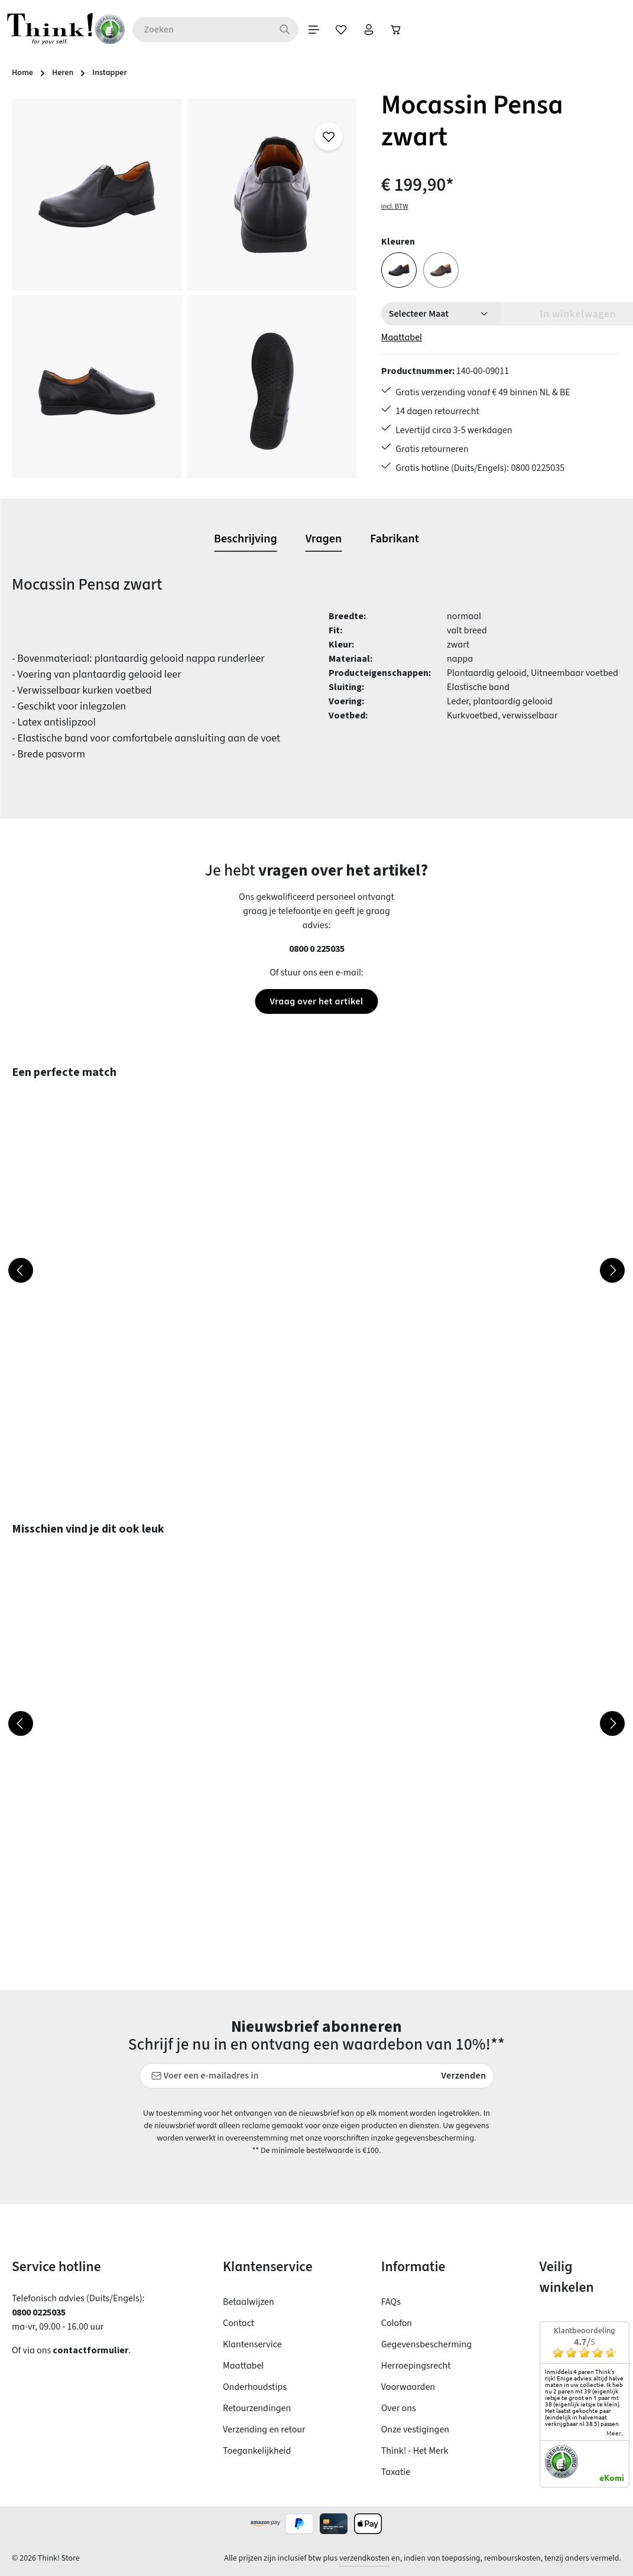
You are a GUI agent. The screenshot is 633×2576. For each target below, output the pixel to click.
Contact (238, 2323)
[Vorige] (20, 1270)
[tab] (245, 539)
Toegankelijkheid (257, 2450)
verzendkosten (364, 2558)
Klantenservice (252, 2344)
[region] (184, 289)
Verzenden (464, 2075)
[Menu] (337, 29)
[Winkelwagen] (426, 29)
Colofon (396, 2323)
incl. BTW (394, 206)
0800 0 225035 (317, 948)
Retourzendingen (257, 2408)
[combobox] (224, 30)
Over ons (398, 2408)
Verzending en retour (264, 2429)
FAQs (391, 2301)
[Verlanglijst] (367, 29)
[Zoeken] (308, 30)
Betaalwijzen (248, 2301)
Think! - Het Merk (415, 2450)
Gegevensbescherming (426, 2344)
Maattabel (401, 337)
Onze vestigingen (415, 2429)
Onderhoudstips (255, 2386)
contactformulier (90, 2350)
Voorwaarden (408, 2386)
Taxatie (395, 2472)
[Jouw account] (396, 29)
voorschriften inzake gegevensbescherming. (399, 2138)
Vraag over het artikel (316, 1001)
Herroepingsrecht (416, 2365)
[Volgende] (612, 1270)
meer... (615, 2433)
